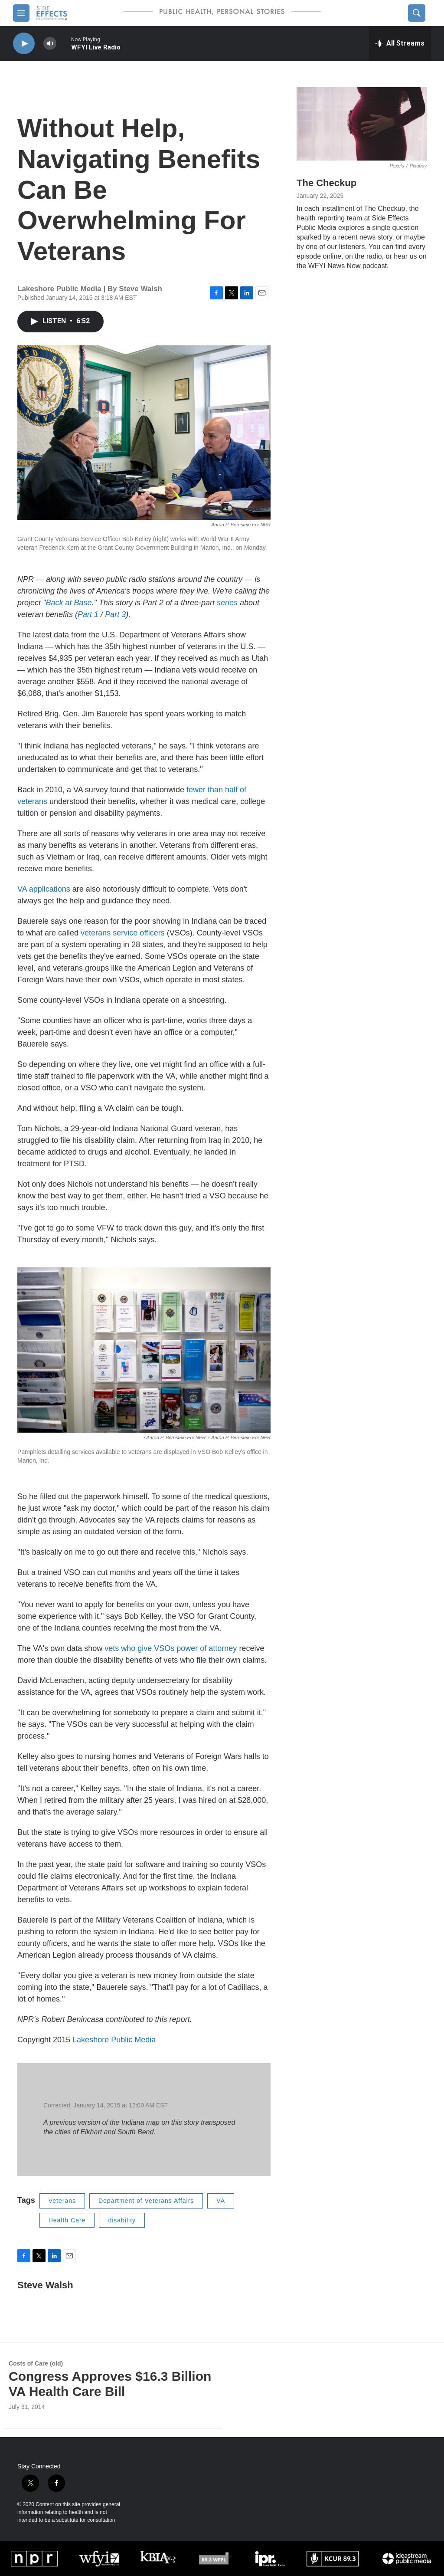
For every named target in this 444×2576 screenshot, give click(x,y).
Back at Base (68, 602)
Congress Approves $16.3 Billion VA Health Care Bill (110, 2384)
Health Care (67, 2220)
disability (122, 2220)
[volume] (49, 43)
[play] (24, 44)
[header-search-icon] (416, 13)
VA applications (43, 889)
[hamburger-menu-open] (21, 13)
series (227, 602)
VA (220, 2200)
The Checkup (326, 182)
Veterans (62, 2200)
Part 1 (88, 614)
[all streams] (400, 43)
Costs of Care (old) (36, 2363)
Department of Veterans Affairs (146, 2200)
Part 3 (115, 614)
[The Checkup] (362, 124)
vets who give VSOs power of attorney (170, 1648)
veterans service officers (123, 933)
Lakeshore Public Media (114, 2039)
